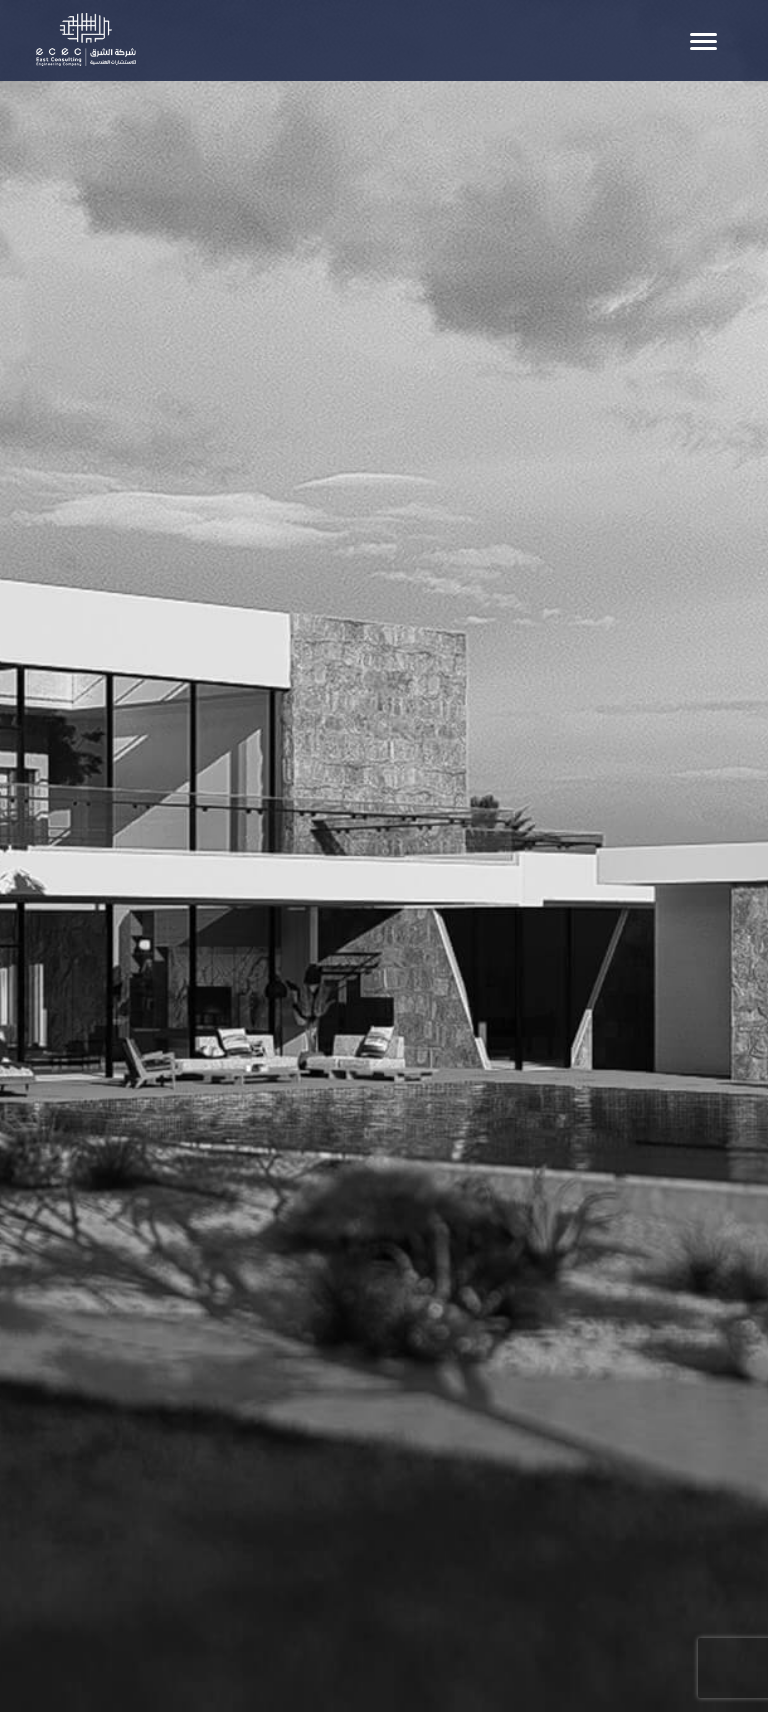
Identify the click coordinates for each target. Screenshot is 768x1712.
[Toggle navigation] (703, 41)
